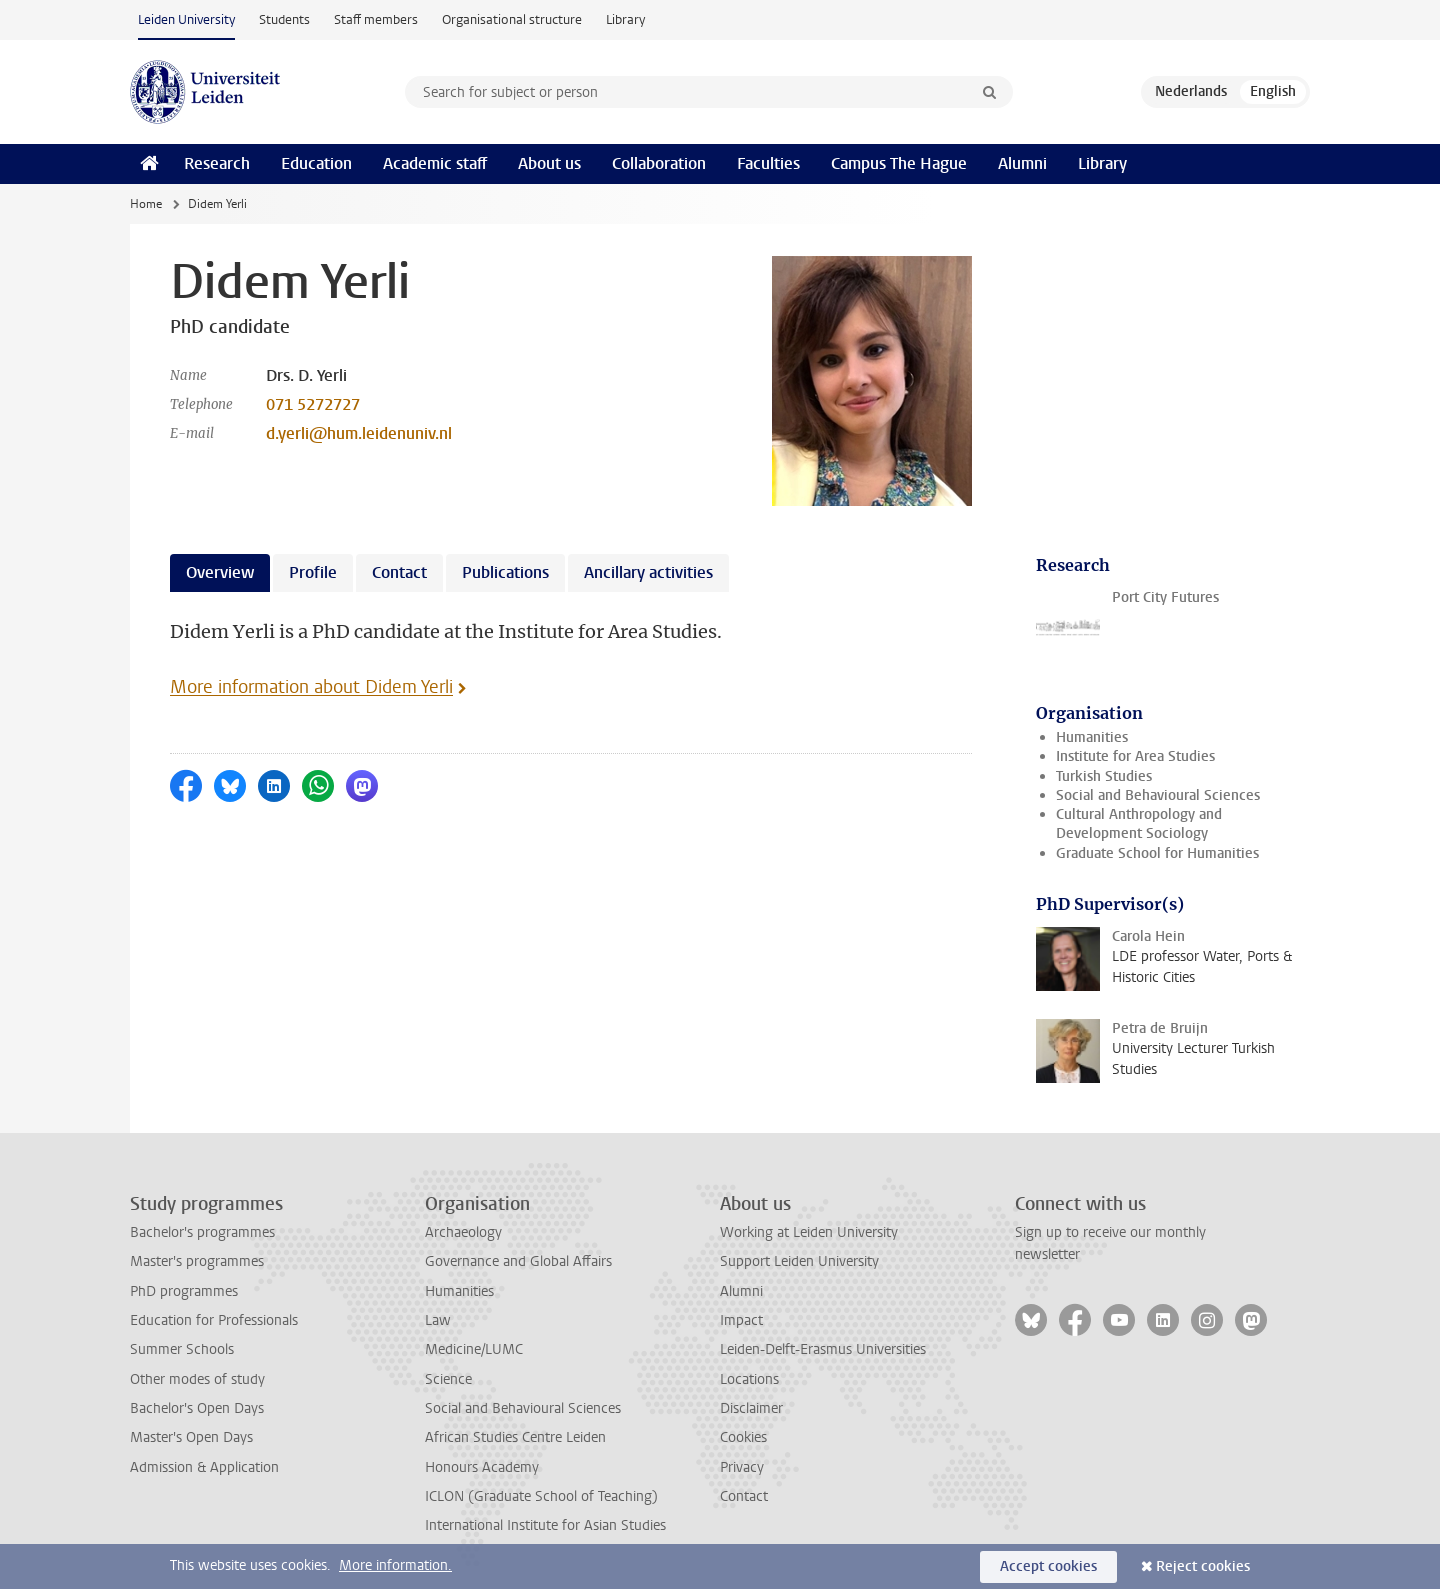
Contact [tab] (399, 572)
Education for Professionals (214, 1320)
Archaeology (463, 1232)
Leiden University (186, 19)
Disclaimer (751, 1408)
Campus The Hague (899, 163)
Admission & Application (204, 1467)
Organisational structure (512, 19)
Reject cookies (1203, 1566)
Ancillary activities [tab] (648, 572)
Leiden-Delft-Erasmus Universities (823, 1349)
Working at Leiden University (809, 1232)
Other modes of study (197, 1379)
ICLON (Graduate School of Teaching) (541, 1496)
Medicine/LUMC (474, 1349)
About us (549, 163)
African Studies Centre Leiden (515, 1437)
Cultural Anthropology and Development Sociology (1139, 824)
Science (448, 1379)
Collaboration (659, 163)
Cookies (743, 1437)
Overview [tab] (220, 572)
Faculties (768, 163)
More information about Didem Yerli (311, 687)
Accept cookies (1048, 1566)
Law (438, 1320)
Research (217, 163)
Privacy (742, 1467)
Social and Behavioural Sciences (1158, 795)
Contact (744, 1496)
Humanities (1092, 737)
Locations (749, 1379)
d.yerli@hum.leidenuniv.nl (359, 433)
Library (625, 19)
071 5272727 (313, 404)
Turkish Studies (1104, 776)
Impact (741, 1320)
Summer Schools (182, 1349)
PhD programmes (184, 1291)
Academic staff (435, 163)
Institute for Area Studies (1135, 756)
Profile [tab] (313, 572)
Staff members (376, 19)
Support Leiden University (799, 1261)
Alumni (1022, 163)
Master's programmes (197, 1261)
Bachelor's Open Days (197, 1408)
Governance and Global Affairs (518, 1261)
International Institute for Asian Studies (545, 1525)
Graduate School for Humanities (1157, 853)
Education (316, 163)
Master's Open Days (191, 1437)
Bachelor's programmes (202, 1232)
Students (284, 19)
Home (146, 204)
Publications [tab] (505, 572)
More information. (395, 1565)
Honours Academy (482, 1467)
